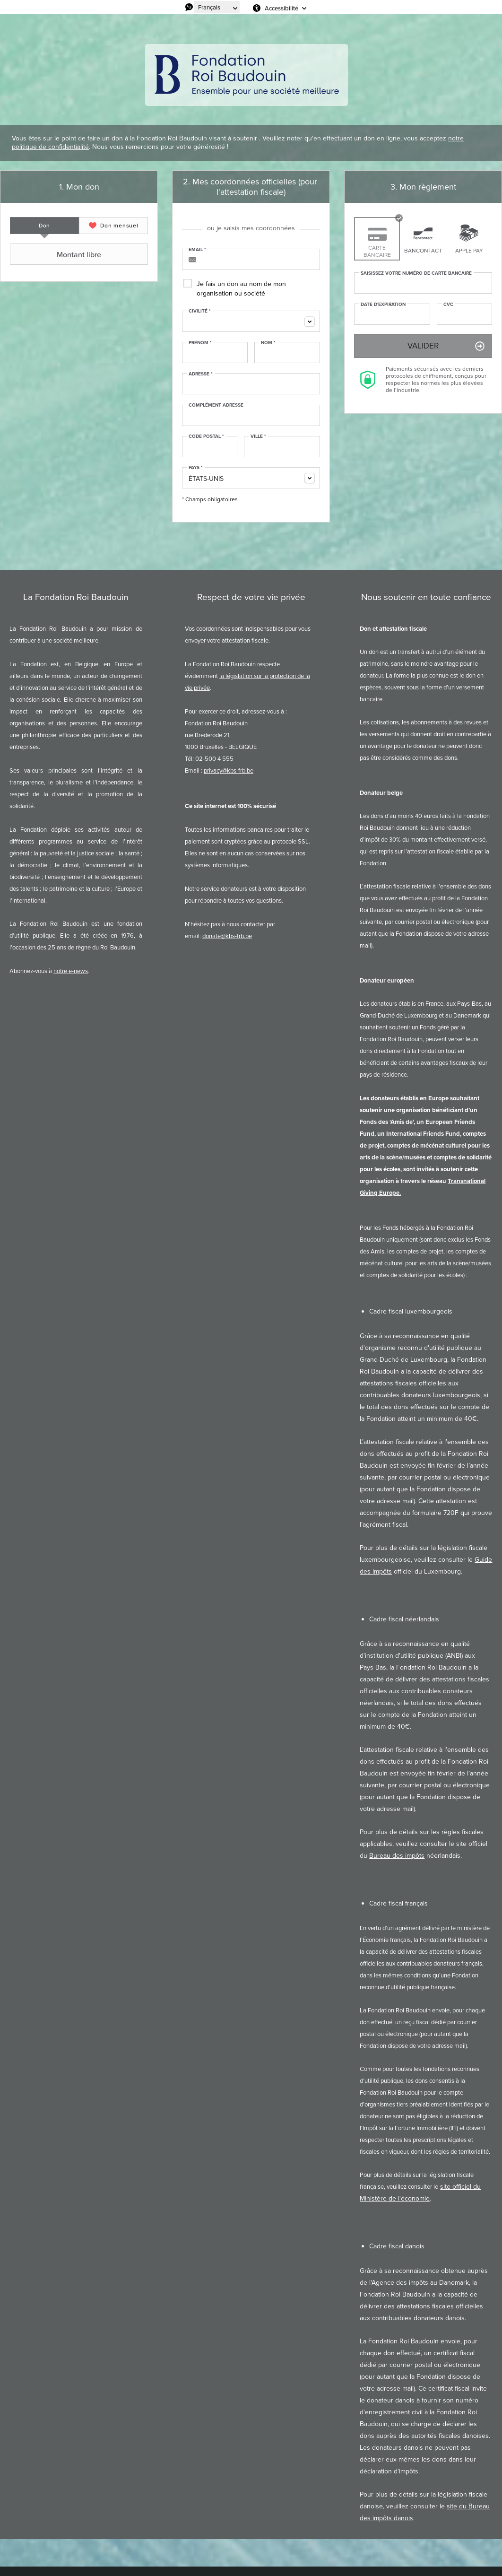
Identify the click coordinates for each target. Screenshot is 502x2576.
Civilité (200, 311)
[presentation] (44, 226)
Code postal (206, 436)
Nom (268, 343)
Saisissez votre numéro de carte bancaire (416, 273)
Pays (196, 467)
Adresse (201, 374)
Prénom (200, 343)
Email (197, 249)
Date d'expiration (383, 304)
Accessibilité (281, 8)
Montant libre (56, 254)
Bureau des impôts (396, 1856)
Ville (258, 436)
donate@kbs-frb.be (227, 935)
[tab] (44, 225)
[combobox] (251, 321)
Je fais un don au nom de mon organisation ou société (241, 288)
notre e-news (70, 970)
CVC (448, 304)
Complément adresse (216, 405)
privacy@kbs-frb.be (228, 770)
